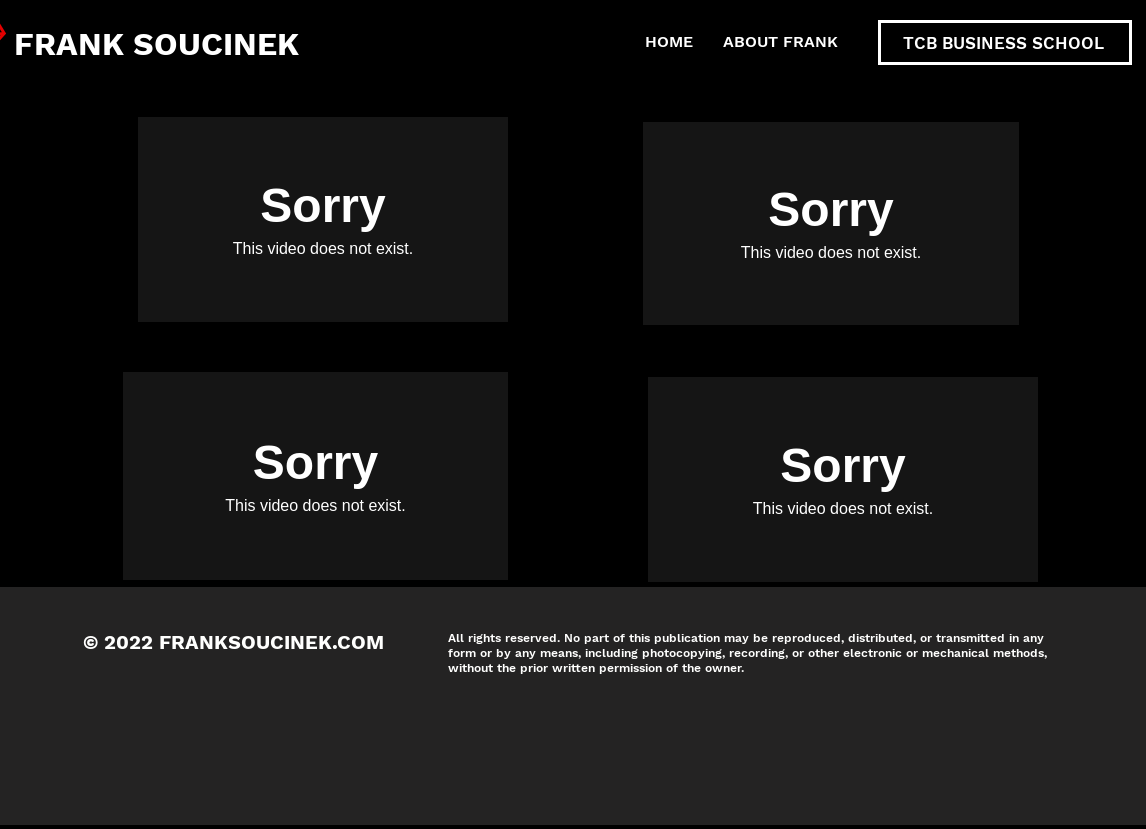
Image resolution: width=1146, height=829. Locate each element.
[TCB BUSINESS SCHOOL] (1005, 42)
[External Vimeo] (323, 219)
